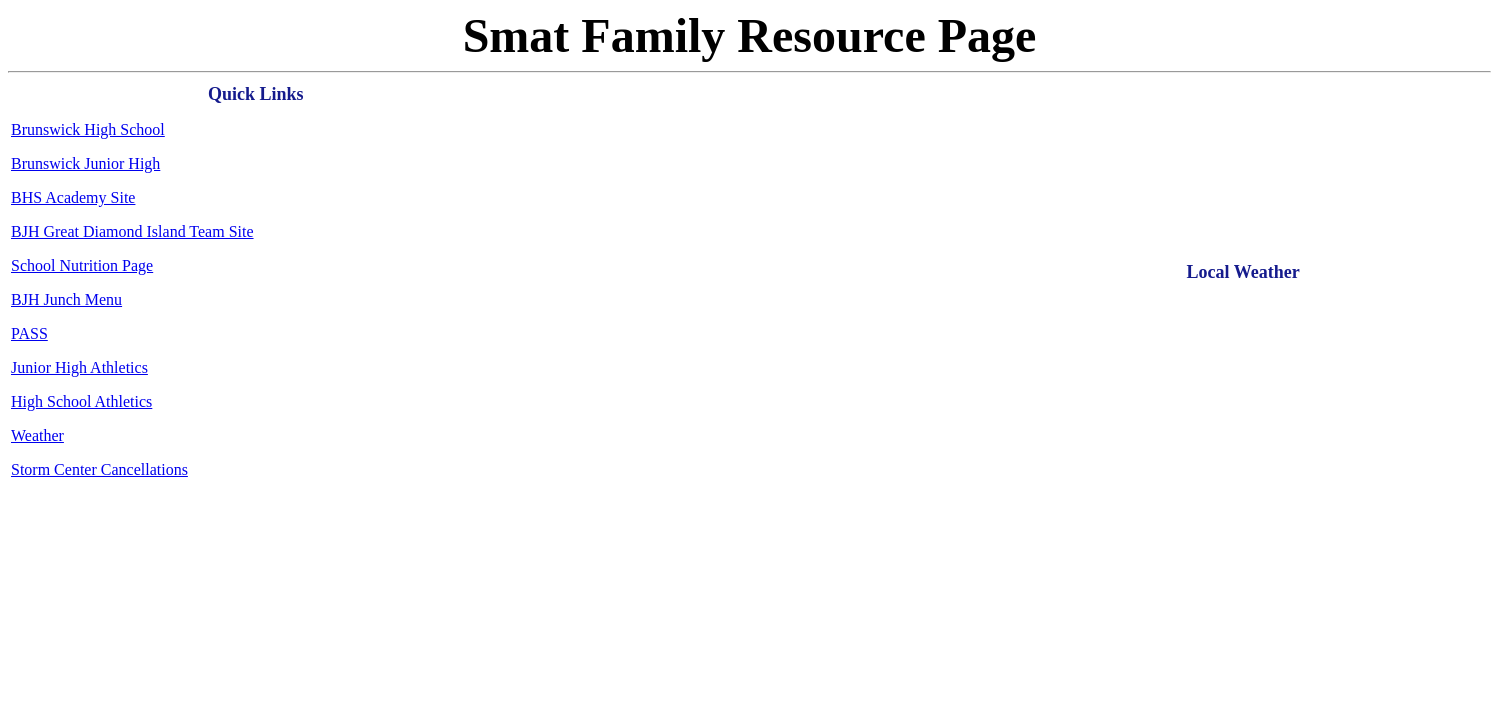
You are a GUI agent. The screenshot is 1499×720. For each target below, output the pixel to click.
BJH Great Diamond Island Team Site (132, 231)
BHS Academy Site (73, 197)
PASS (29, 333)
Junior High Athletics (79, 367)
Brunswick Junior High (85, 163)
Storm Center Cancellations (99, 469)
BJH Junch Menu (66, 299)
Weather (37, 435)
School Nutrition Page (82, 265)
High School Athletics (81, 401)
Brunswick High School (88, 129)
